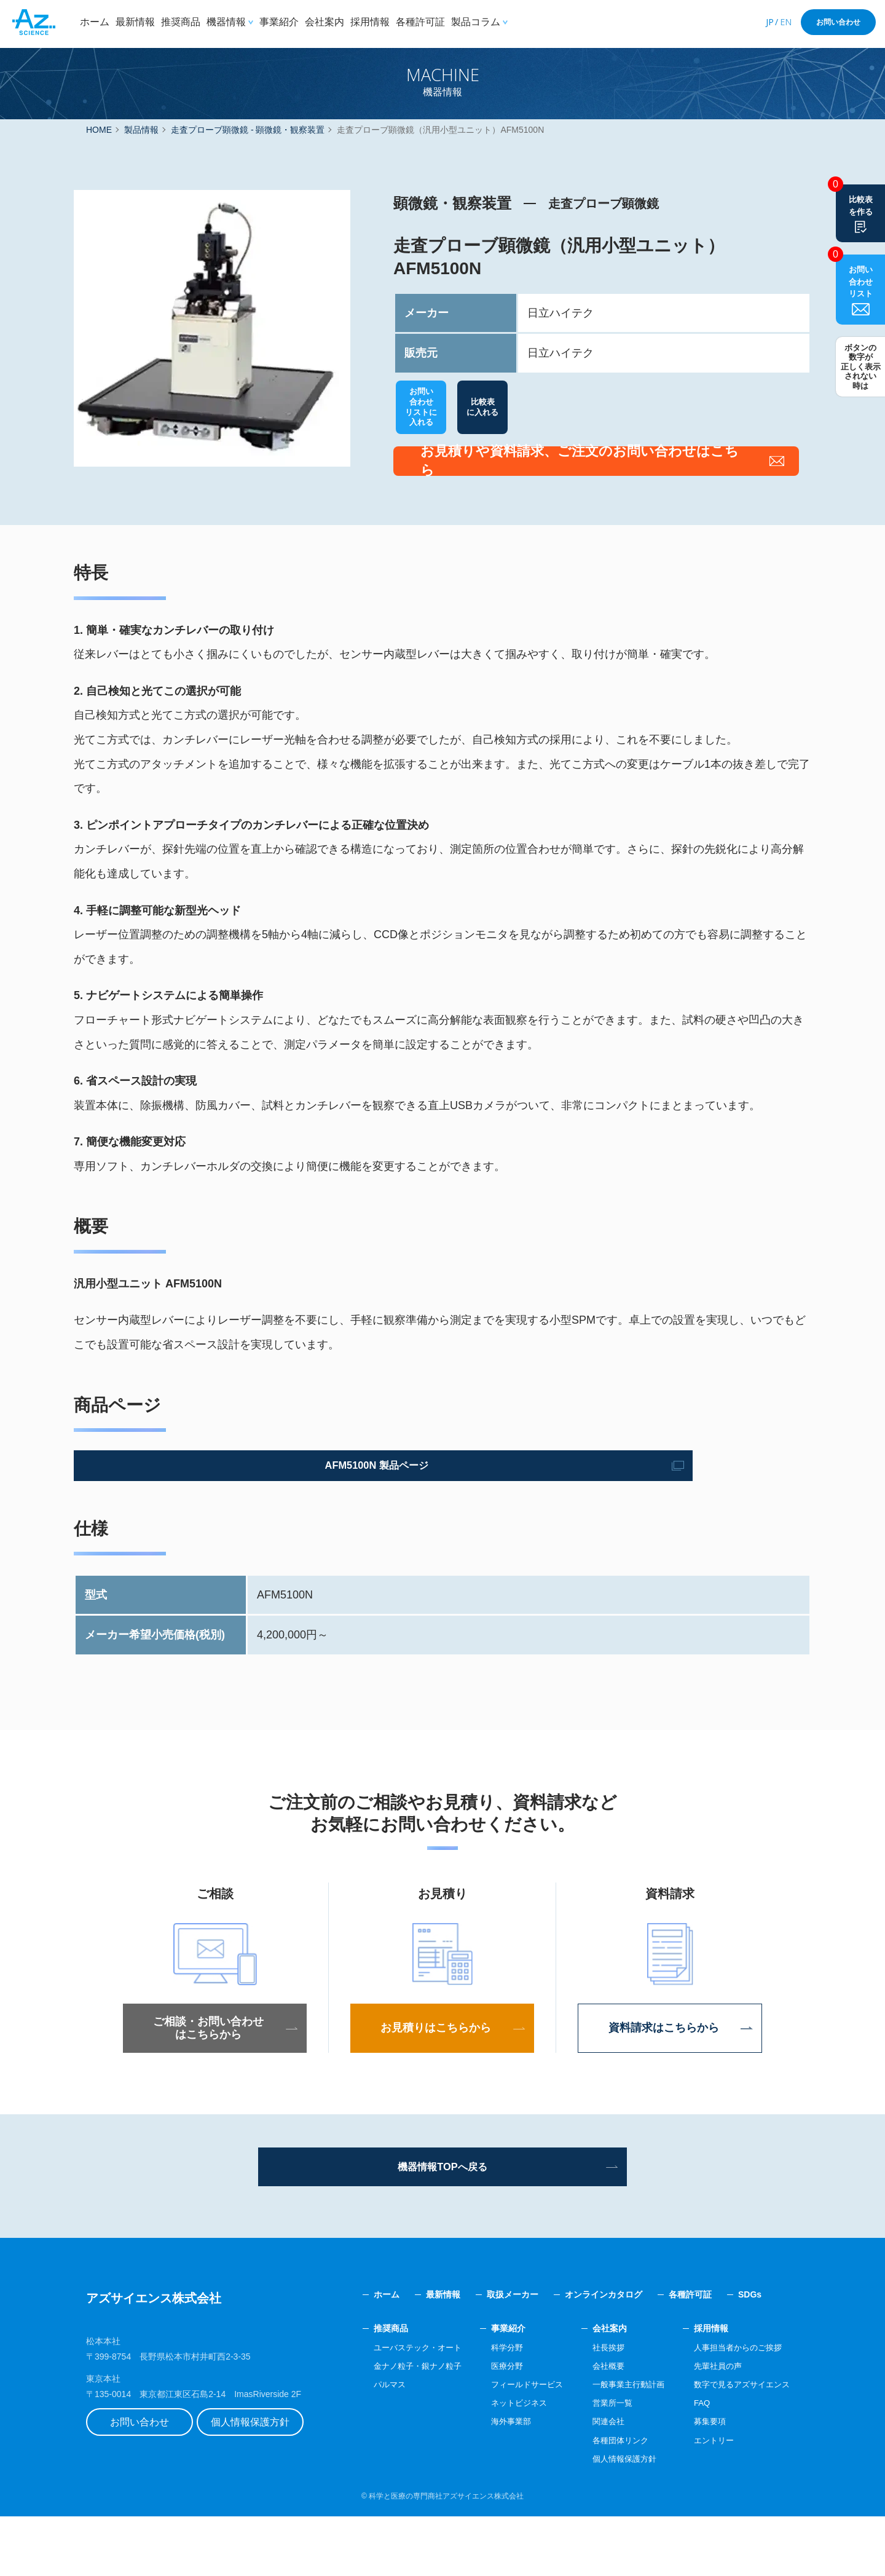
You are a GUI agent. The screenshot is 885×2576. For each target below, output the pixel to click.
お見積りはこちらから (442, 2081)
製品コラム (475, 22)
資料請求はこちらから (669, 2081)
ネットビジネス (503, 2462)
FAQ (695, 2462)
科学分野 (490, 2407)
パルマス (365, 2444)
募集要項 (703, 2481)
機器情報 (226, 22)
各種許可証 (420, 22)
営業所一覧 (601, 2462)
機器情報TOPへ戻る (443, 2223)
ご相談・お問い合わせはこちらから (215, 2082)
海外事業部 (494, 2481)
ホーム (94, 22)
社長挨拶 (597, 2407)
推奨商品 (180, 22)
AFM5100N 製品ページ (187, 1518)
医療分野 (490, 2425)
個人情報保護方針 (267, 2485)
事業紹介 (279, 22)
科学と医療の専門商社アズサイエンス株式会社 (446, 2555)
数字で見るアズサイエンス (738, 2444)
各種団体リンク (610, 2500)
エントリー (708, 2500)
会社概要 (597, 2425)
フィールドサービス (511, 2444)
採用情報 (370, 22)
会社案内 (324, 22)
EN (786, 22)
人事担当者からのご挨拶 (733, 2407)
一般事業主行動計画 (618, 2444)
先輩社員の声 (712, 2425)
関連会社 (597, 2481)
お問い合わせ (838, 22)
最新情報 (135, 22)
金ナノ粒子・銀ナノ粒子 (395, 2425)
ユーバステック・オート (395, 2407)
